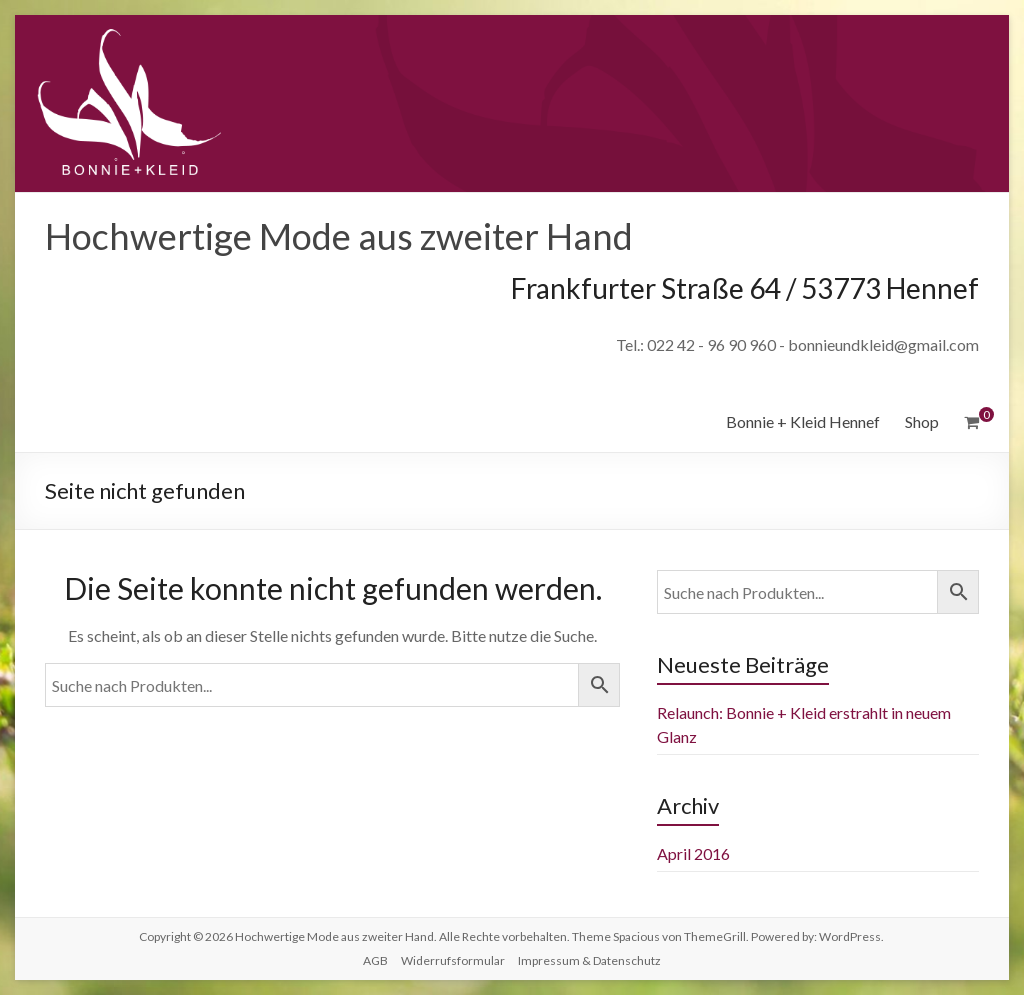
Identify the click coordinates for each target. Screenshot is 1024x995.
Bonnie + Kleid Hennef (803, 421)
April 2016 (693, 853)
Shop (922, 421)
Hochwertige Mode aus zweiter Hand (339, 236)
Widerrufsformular (453, 960)
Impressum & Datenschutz (589, 960)
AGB (375, 960)
